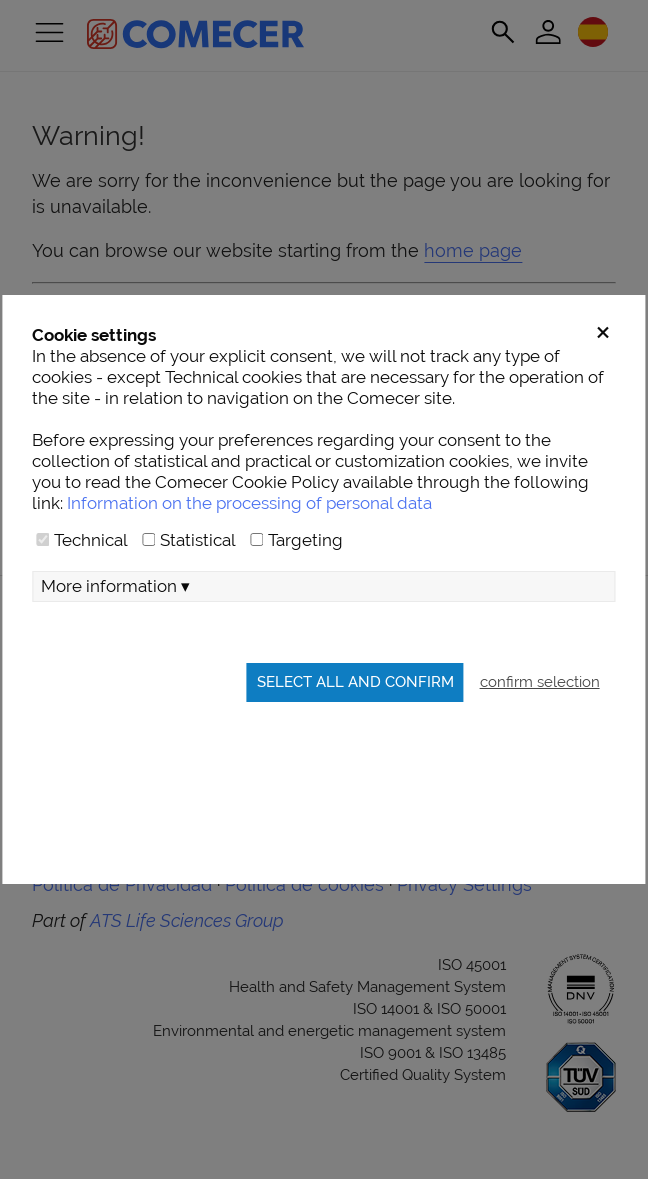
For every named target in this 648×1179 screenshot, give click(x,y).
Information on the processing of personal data (249, 503)
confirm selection (540, 681)
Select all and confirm (355, 681)
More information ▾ (115, 586)
